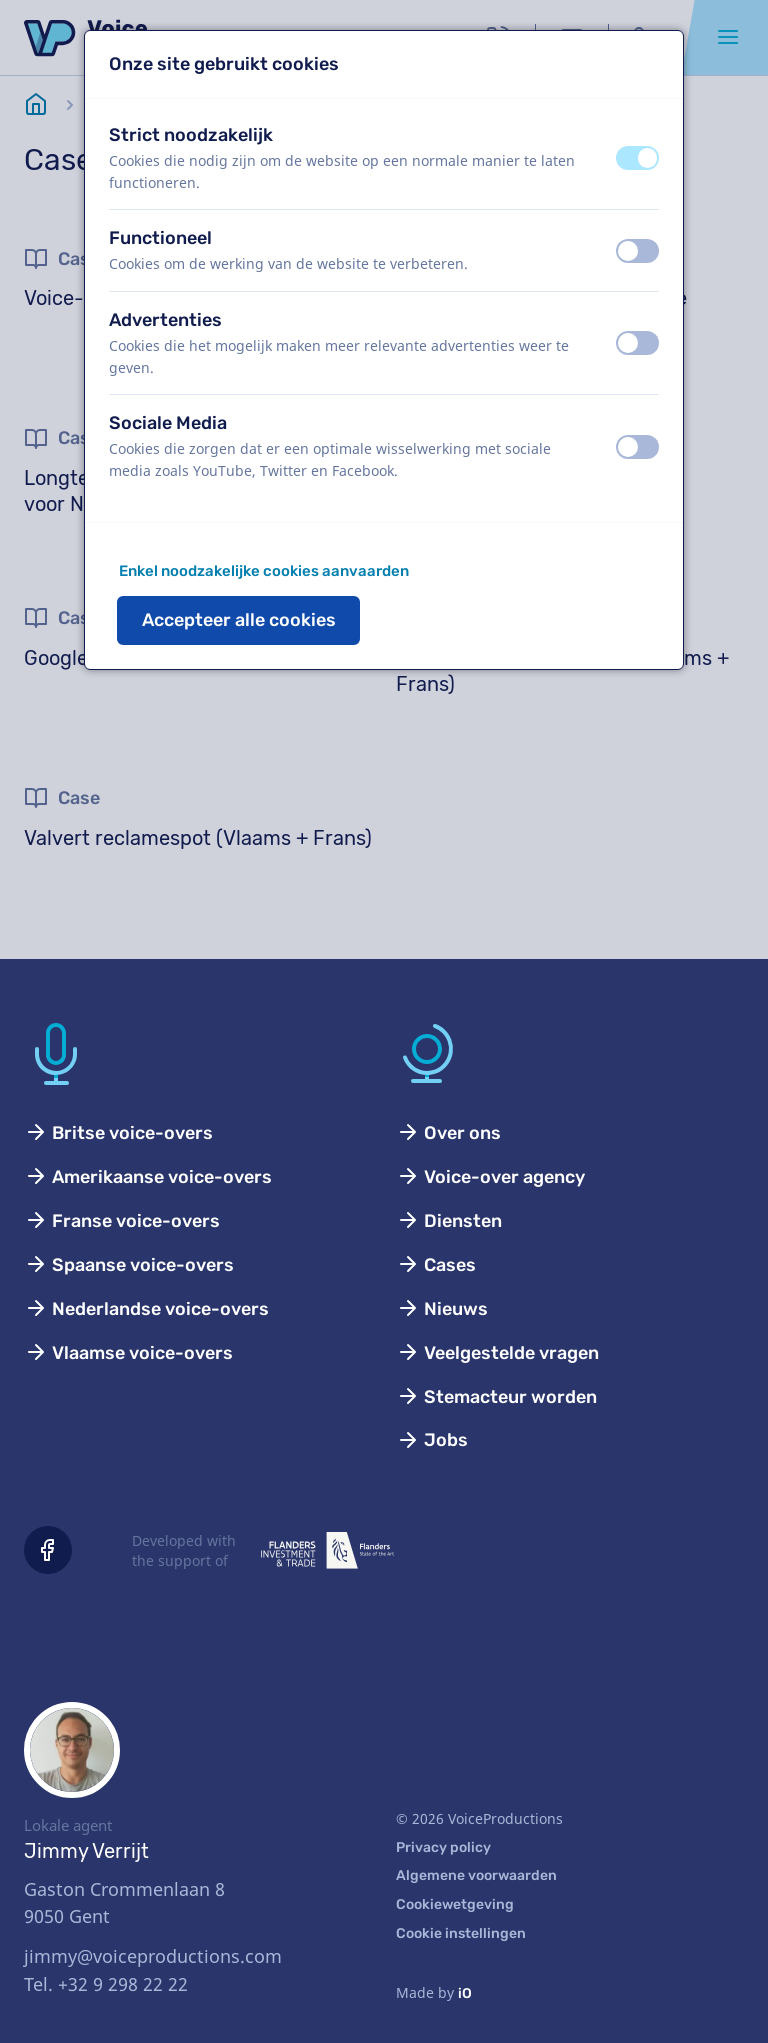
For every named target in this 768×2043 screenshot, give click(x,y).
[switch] (637, 158)
